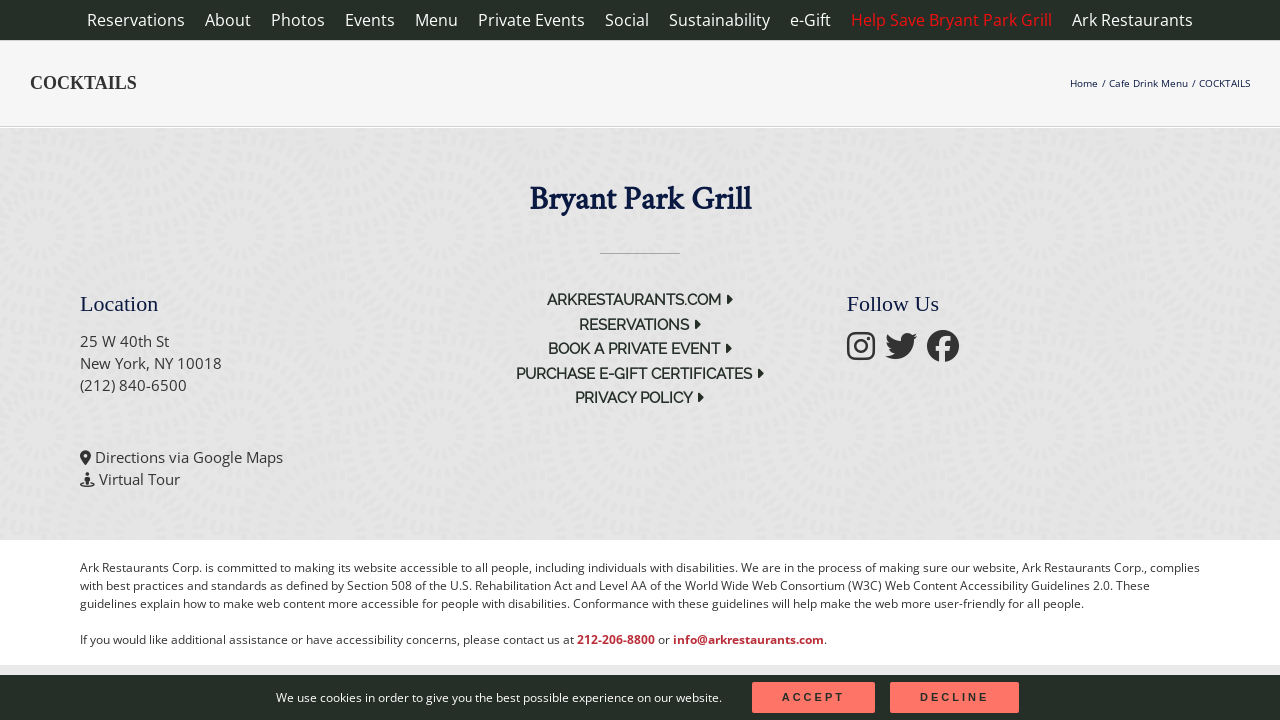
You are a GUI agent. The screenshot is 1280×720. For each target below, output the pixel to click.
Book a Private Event (640, 349)
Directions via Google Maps (189, 457)
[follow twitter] (906, 352)
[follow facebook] (948, 352)
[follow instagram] (866, 352)
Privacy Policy (639, 398)
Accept (813, 697)
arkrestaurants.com (640, 300)
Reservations (640, 325)
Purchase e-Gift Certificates (640, 374)
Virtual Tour (139, 479)
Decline (954, 697)
